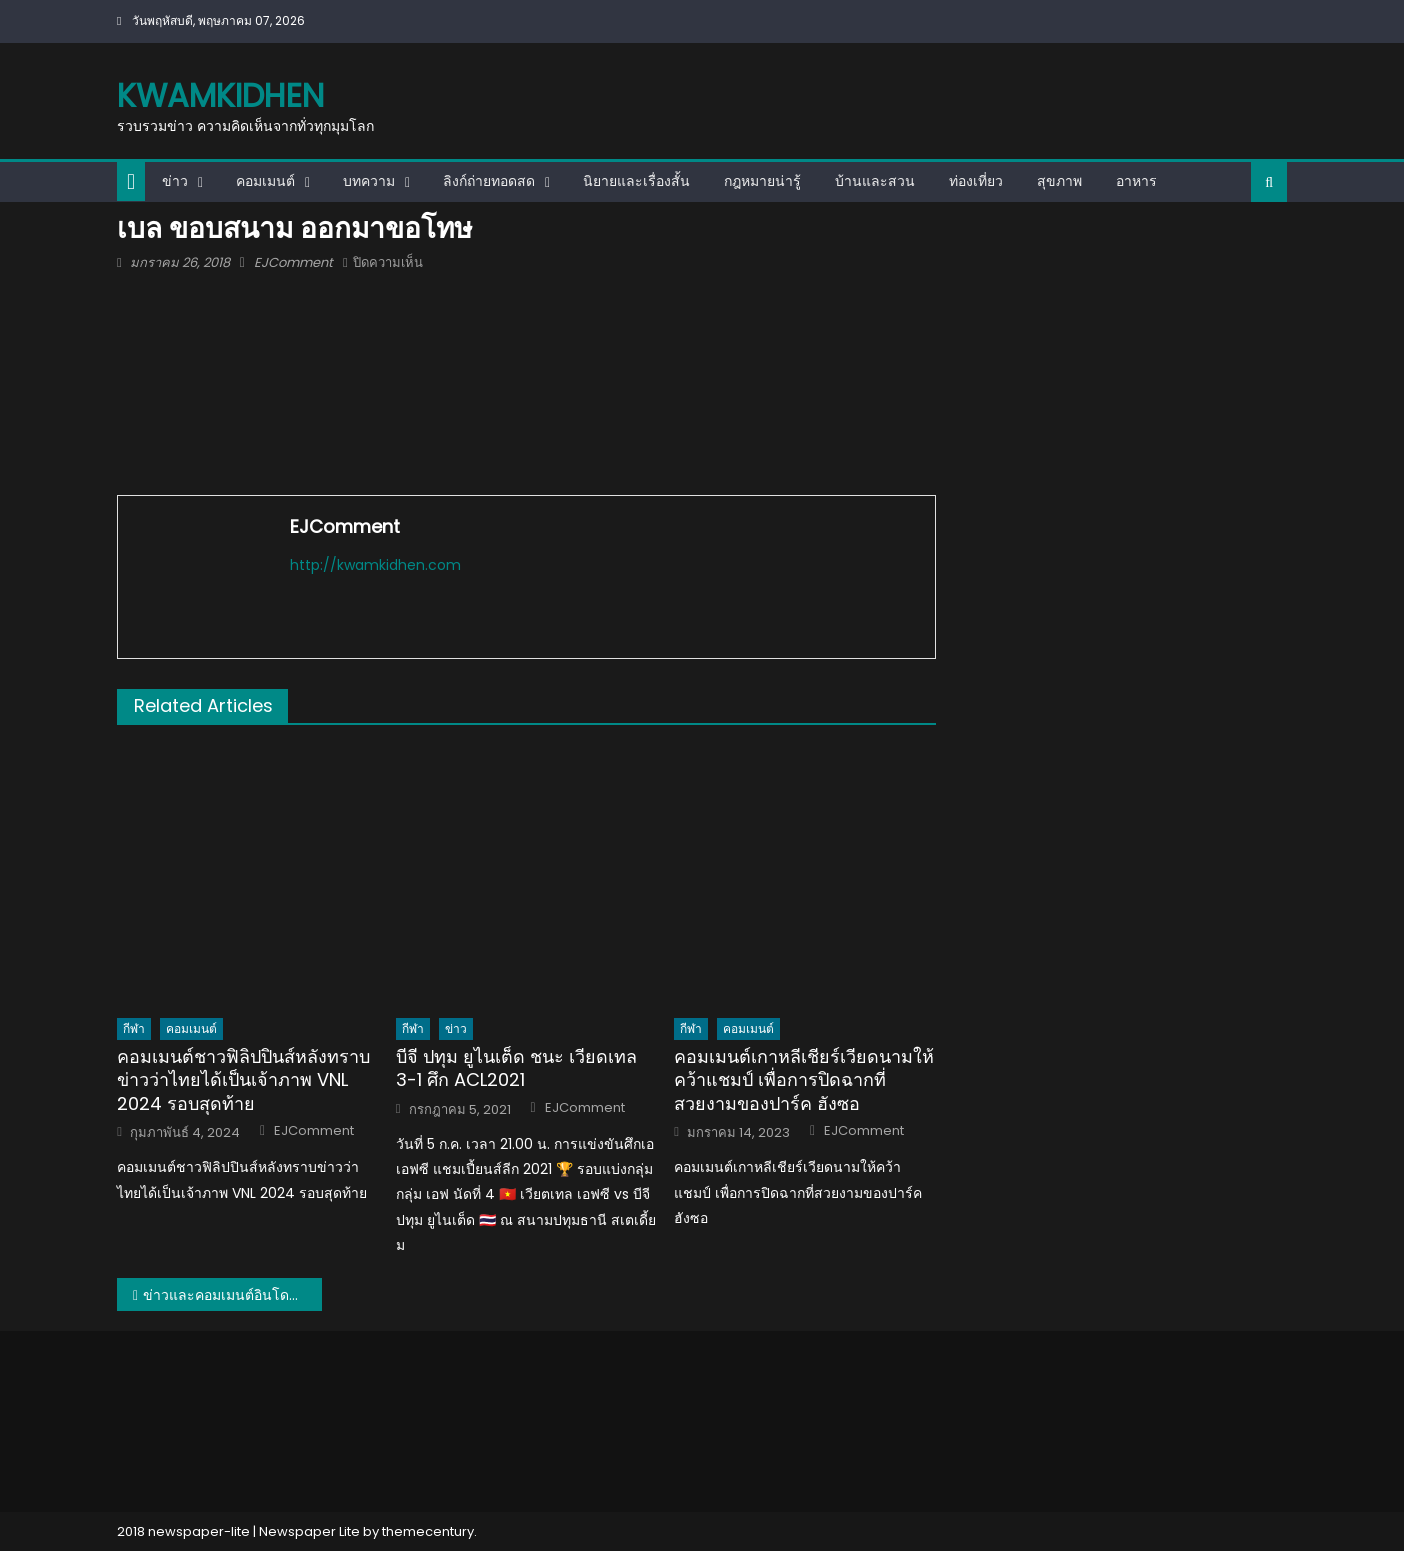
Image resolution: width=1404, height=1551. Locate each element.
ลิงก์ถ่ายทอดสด (489, 181)
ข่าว (175, 181)
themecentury (428, 1531)
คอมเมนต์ (265, 181)
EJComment (293, 262)
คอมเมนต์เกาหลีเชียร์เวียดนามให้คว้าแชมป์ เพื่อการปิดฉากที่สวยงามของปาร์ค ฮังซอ (804, 1080)
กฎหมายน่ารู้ (762, 181)
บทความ (369, 181)
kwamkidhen (220, 95)
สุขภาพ (1059, 181)
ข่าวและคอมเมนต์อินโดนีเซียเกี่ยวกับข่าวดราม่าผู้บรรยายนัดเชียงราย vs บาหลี (232, 1295)
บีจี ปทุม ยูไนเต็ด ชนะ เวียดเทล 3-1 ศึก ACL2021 (516, 1068)
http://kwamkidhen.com (375, 565)
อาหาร (1136, 181)
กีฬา (134, 1028)
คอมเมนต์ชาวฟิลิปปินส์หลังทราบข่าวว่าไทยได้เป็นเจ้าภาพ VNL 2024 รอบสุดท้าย (243, 1080)
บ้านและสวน (875, 181)
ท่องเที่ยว (976, 181)
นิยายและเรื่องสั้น (636, 181)
